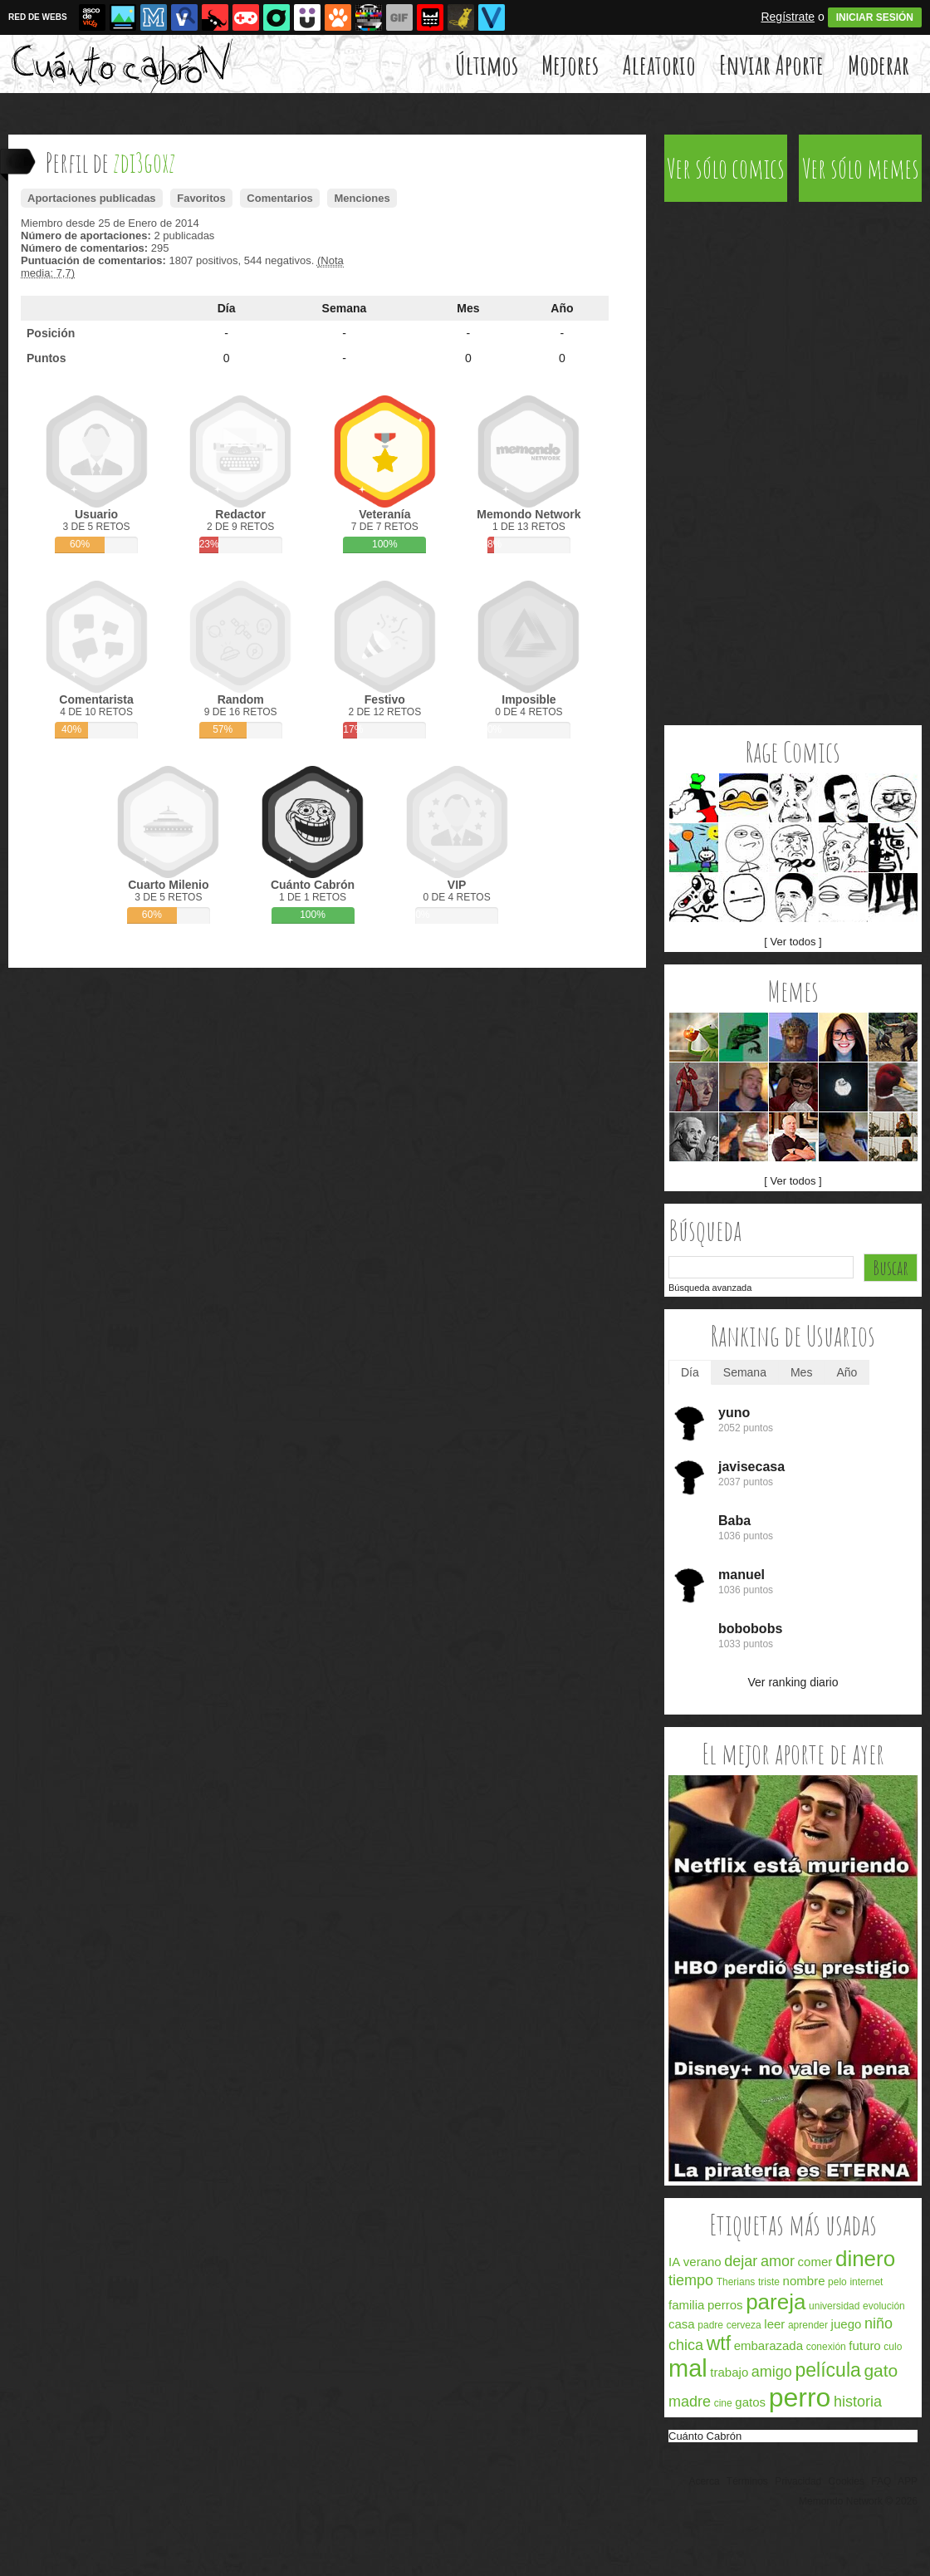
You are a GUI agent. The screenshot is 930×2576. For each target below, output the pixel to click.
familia (686, 2305)
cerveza (744, 2325)
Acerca (703, 2481)
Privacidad (798, 2481)
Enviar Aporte (771, 64)
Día (227, 308)
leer (774, 2324)
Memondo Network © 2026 (858, 2501)
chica (685, 2345)
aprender (808, 2325)
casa (681, 2324)
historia (858, 2401)
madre (689, 2401)
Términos (747, 2481)
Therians (736, 2282)
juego (846, 2324)
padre (710, 2325)
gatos (750, 2402)
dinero (865, 2258)
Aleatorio (659, 64)
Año (562, 308)
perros (725, 2305)
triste (769, 2282)
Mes (468, 308)
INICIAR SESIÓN (874, 17)
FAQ (881, 2481)
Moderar (878, 64)
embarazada (768, 2345)
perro (800, 2397)
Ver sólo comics (726, 168)
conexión (826, 2347)
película (828, 2370)
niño (878, 2323)
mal (687, 2368)
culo (893, 2347)
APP (908, 2481)
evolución (884, 2306)
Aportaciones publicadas (91, 198)
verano (702, 2262)
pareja (775, 2301)
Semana (344, 308)
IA (674, 2262)
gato (881, 2370)
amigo (771, 2371)
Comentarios (279, 198)
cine (723, 2403)
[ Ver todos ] (792, 941)
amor (778, 2261)
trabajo (729, 2372)
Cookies (846, 2481)
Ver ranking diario (793, 1682)
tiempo (690, 2280)
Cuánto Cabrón (705, 2436)
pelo (837, 2282)
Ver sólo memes (860, 168)
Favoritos (201, 198)
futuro (864, 2345)
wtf (719, 2343)
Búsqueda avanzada (709, 1288)
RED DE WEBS (37, 17)
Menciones (361, 198)
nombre (804, 2281)
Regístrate (788, 16)
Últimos (486, 64)
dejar (740, 2261)
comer (815, 2262)
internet (866, 2282)
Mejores (570, 64)
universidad (834, 2306)
